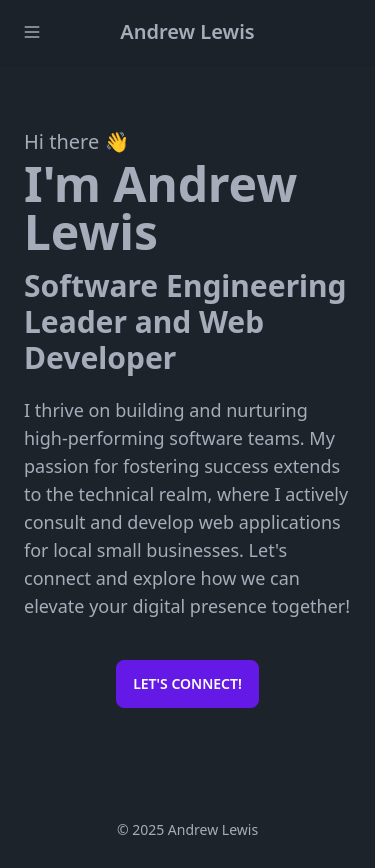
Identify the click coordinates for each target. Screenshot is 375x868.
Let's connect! (187, 683)
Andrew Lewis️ (187, 31)
